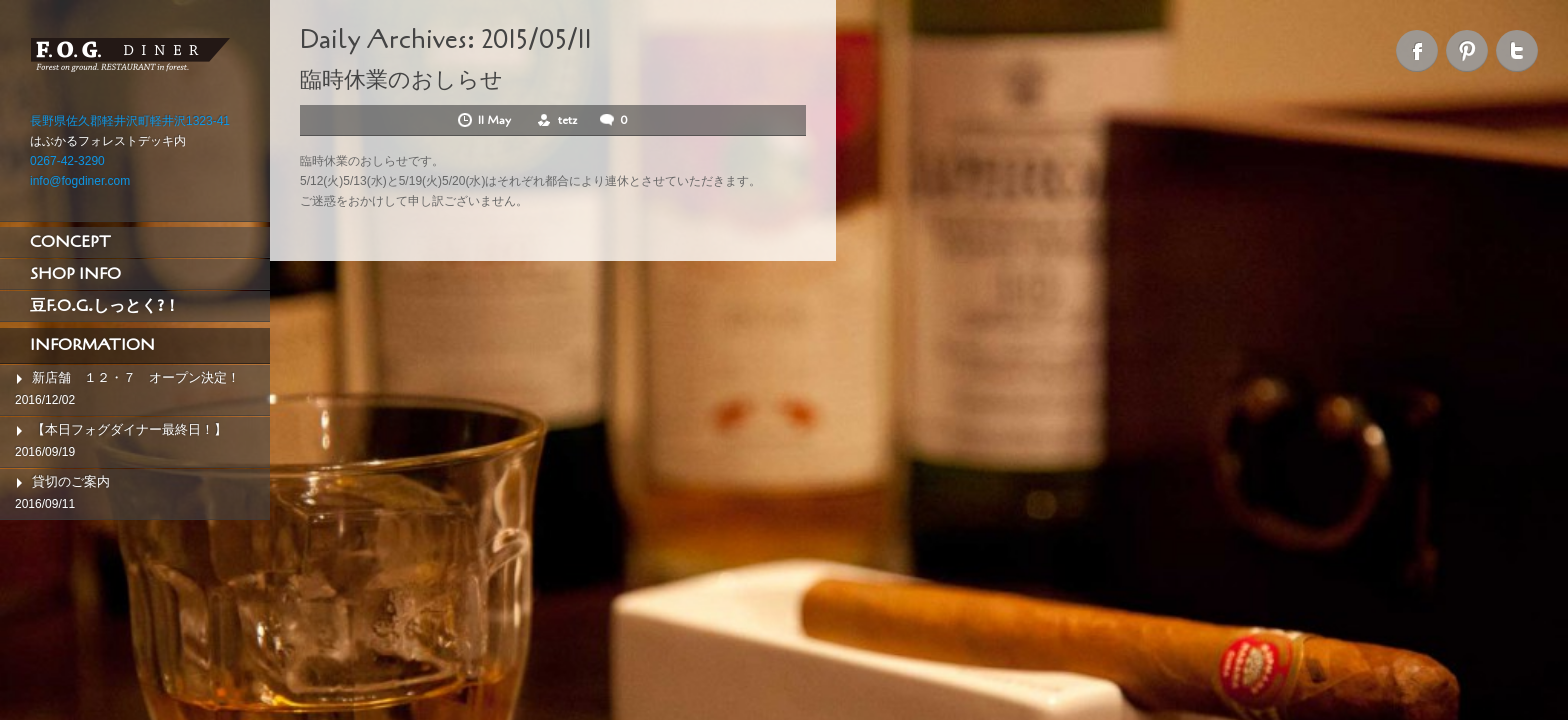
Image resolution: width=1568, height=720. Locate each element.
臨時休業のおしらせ (401, 80)
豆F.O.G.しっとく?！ (105, 306)
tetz (567, 120)
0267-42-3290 (67, 161)
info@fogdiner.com (80, 181)
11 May (496, 120)
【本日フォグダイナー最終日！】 (129, 429)
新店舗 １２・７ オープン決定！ (136, 377)
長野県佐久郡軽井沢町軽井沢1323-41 (130, 121)
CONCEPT (70, 242)
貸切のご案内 (71, 481)
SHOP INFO (75, 274)
